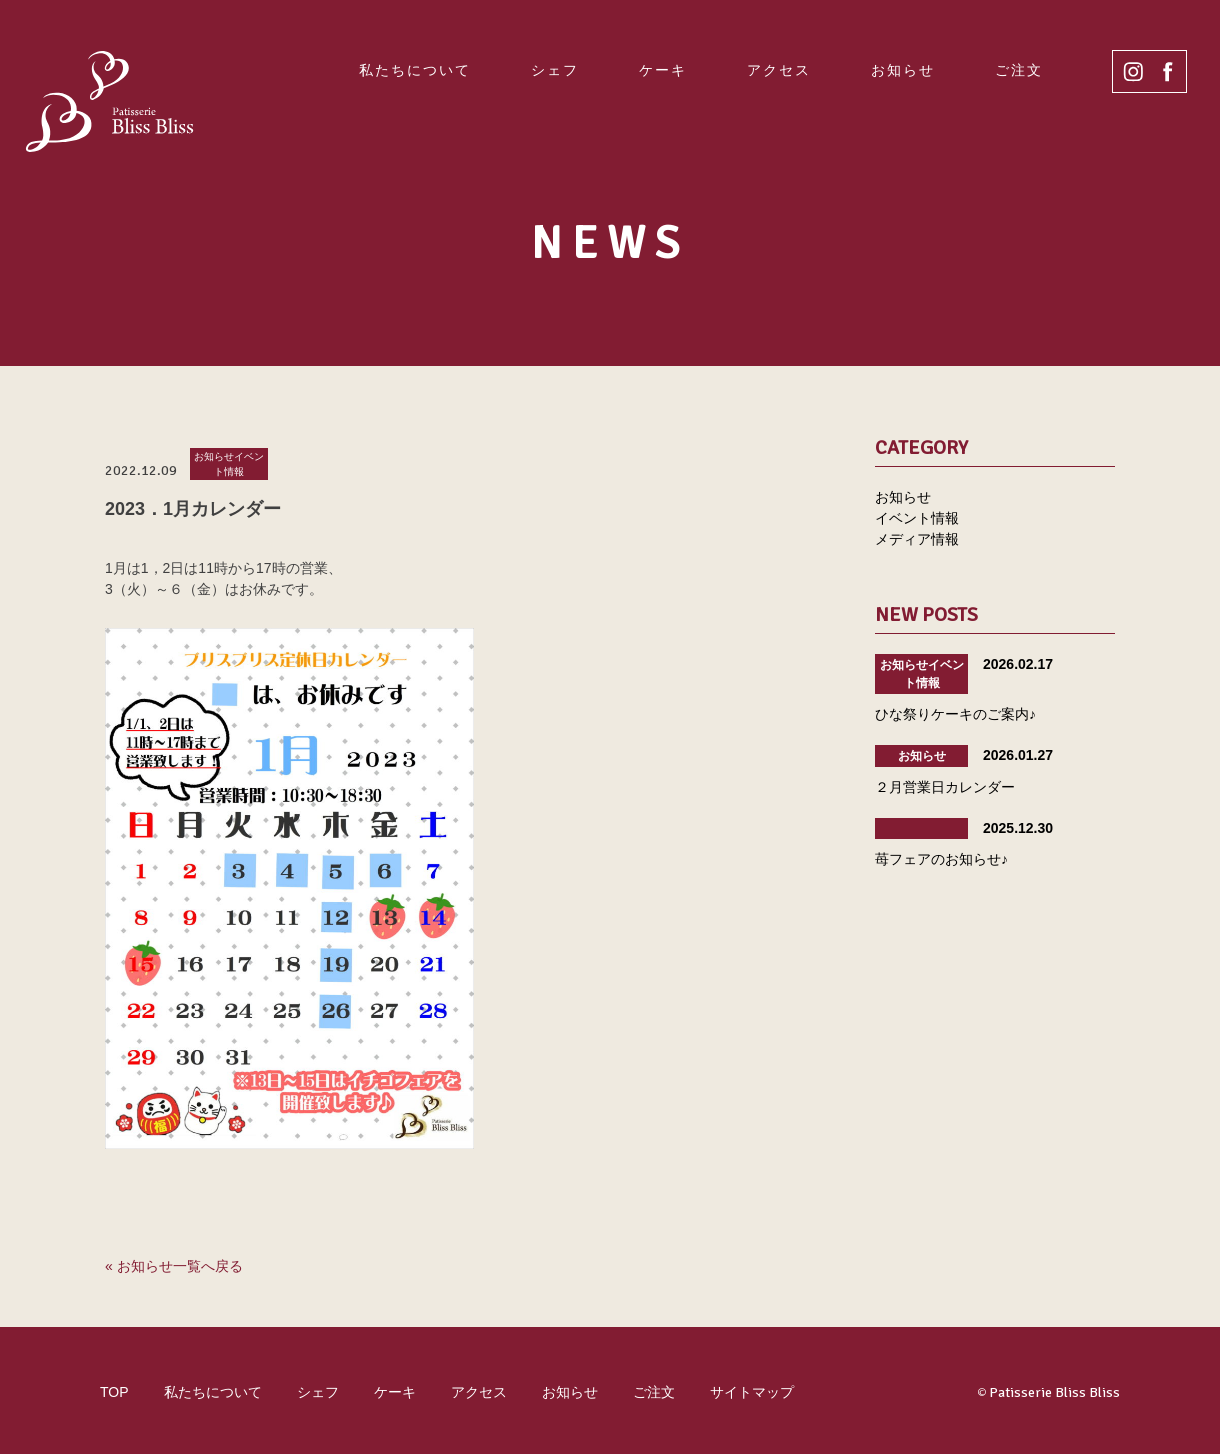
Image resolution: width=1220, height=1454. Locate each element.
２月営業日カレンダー (945, 787)
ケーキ (663, 70)
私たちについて (415, 70)
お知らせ (903, 70)
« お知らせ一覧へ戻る (174, 1266)
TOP (114, 1392)
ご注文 (1019, 70)
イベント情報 (917, 518)
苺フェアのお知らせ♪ (941, 859)
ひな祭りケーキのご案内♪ (955, 714)
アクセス (779, 70)
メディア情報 (917, 539)
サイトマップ (752, 1392)
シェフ (555, 70)
